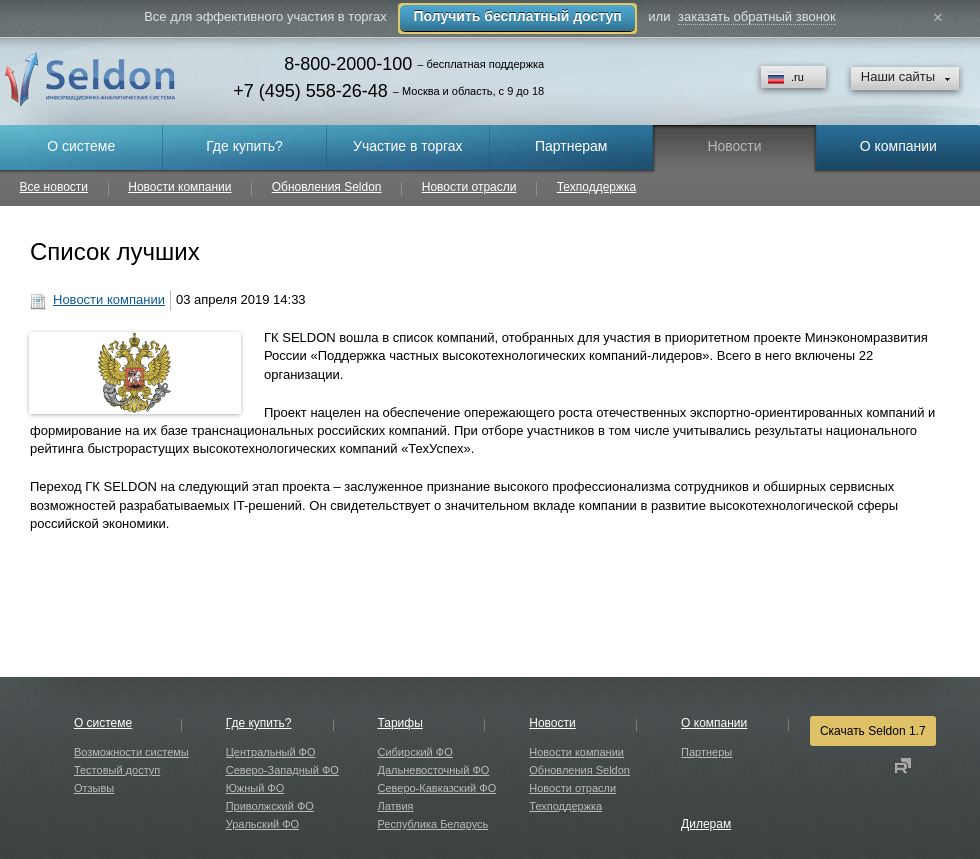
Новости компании (179, 187)
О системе (103, 723)
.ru (797, 77)
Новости (552, 723)
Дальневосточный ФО (433, 770)
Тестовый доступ (117, 770)
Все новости (54, 187)
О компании (714, 723)
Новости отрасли (469, 187)
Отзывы (94, 788)
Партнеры (706, 752)
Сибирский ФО (414, 752)
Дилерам (706, 824)
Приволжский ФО (270, 806)
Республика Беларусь (432, 824)
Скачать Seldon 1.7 (873, 731)
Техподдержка (597, 187)
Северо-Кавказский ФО (436, 788)
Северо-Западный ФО (282, 770)
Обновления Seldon (327, 187)
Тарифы (399, 723)
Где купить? (259, 723)
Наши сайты (898, 76)
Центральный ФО (271, 752)
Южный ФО (255, 788)
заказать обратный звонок (757, 16)
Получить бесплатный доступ (517, 16)
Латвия (395, 806)
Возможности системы (131, 752)
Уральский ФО (262, 824)
